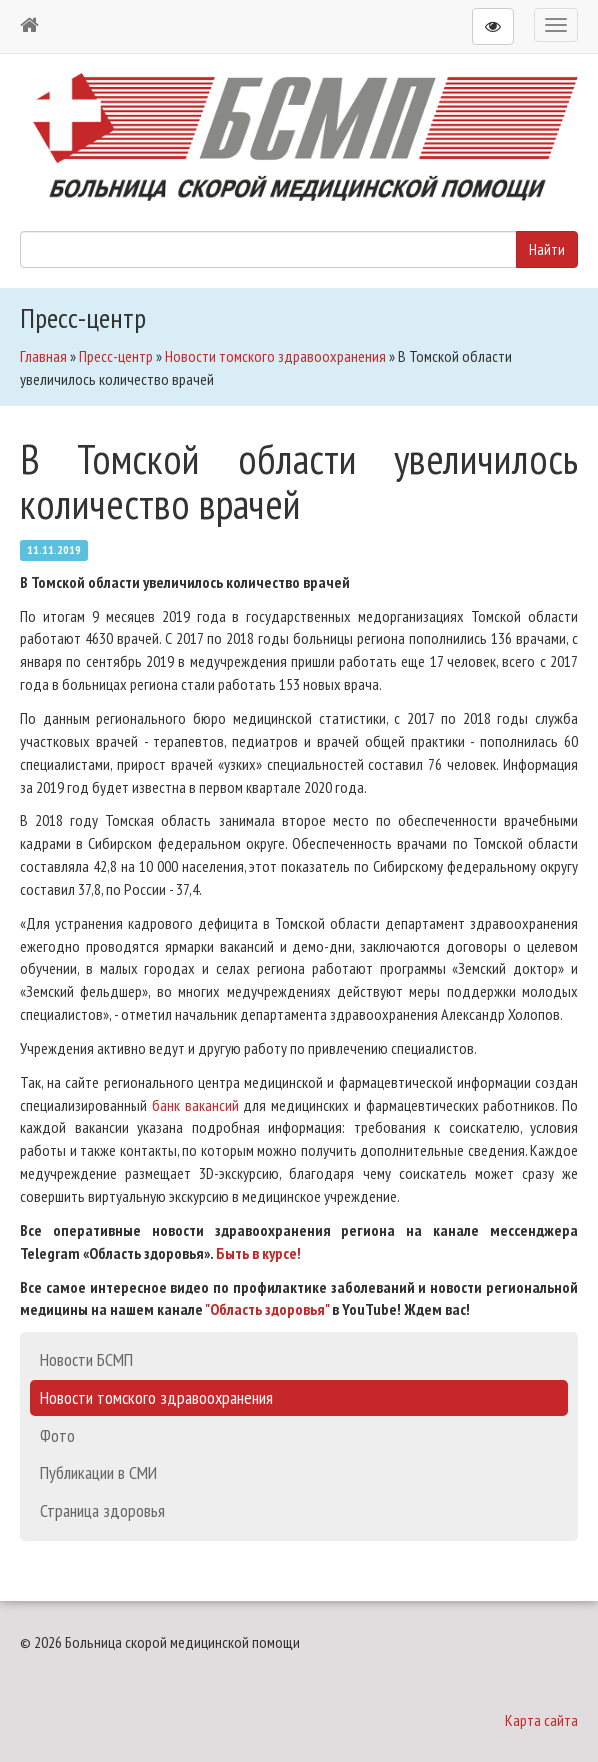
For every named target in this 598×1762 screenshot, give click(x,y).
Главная (43, 356)
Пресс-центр (116, 356)
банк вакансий (195, 1105)
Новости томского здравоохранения (275, 356)
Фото (57, 1435)
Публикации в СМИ (98, 1472)
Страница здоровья (102, 1510)
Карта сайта (541, 1720)
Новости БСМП (86, 1359)
